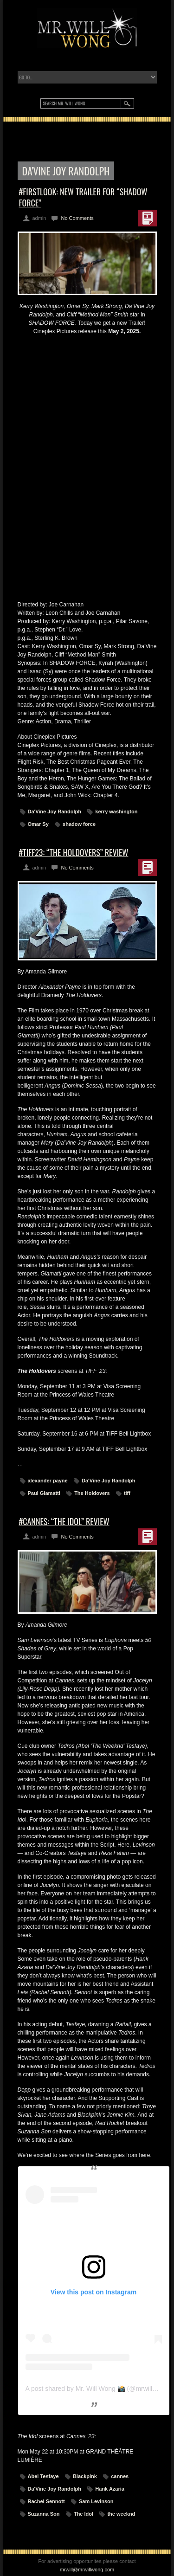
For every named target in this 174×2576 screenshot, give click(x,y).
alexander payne (48, 1480)
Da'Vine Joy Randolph (55, 811)
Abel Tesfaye (43, 2476)
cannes (120, 2476)
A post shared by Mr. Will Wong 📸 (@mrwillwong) (98, 2388)
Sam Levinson (96, 2501)
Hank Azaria (109, 2489)
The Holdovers (92, 1493)
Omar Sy (38, 824)
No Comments (77, 218)
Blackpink (85, 2476)
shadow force (79, 824)
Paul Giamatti (44, 1493)
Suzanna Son (44, 2514)
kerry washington (116, 811)
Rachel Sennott (46, 2501)
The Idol (83, 2514)
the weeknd (121, 2514)
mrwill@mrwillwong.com (87, 2569)
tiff (127, 1493)
